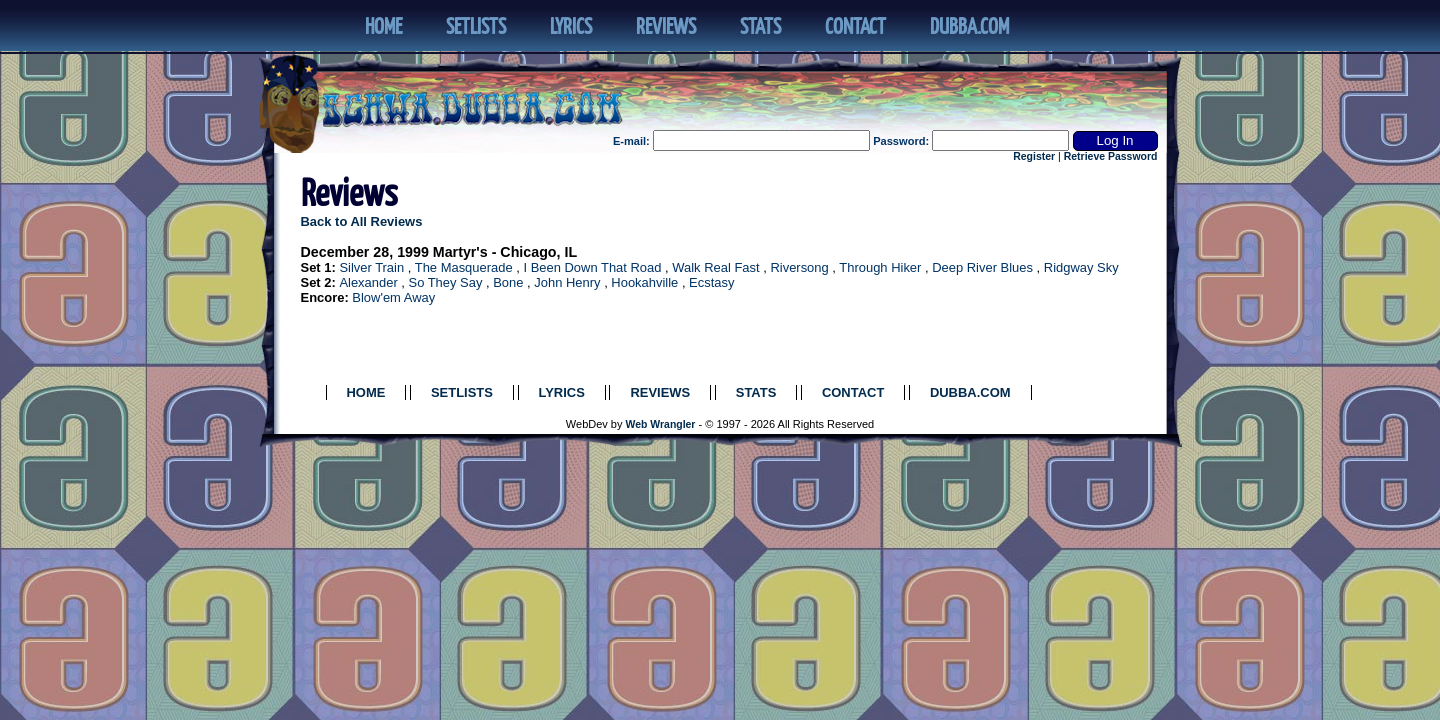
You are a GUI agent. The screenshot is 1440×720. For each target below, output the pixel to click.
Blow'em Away (393, 297)
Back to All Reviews (362, 221)
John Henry (567, 282)
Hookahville (644, 282)
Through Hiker (880, 267)
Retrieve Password (1111, 156)
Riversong (799, 267)
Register (1034, 156)
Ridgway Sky (1081, 267)
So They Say (446, 282)
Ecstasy (711, 282)
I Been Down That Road (592, 267)
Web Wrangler (661, 424)
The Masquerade (464, 267)
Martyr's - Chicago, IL (505, 252)
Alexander (368, 282)
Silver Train (371, 267)
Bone (508, 282)
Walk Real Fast (715, 267)
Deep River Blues (982, 267)
